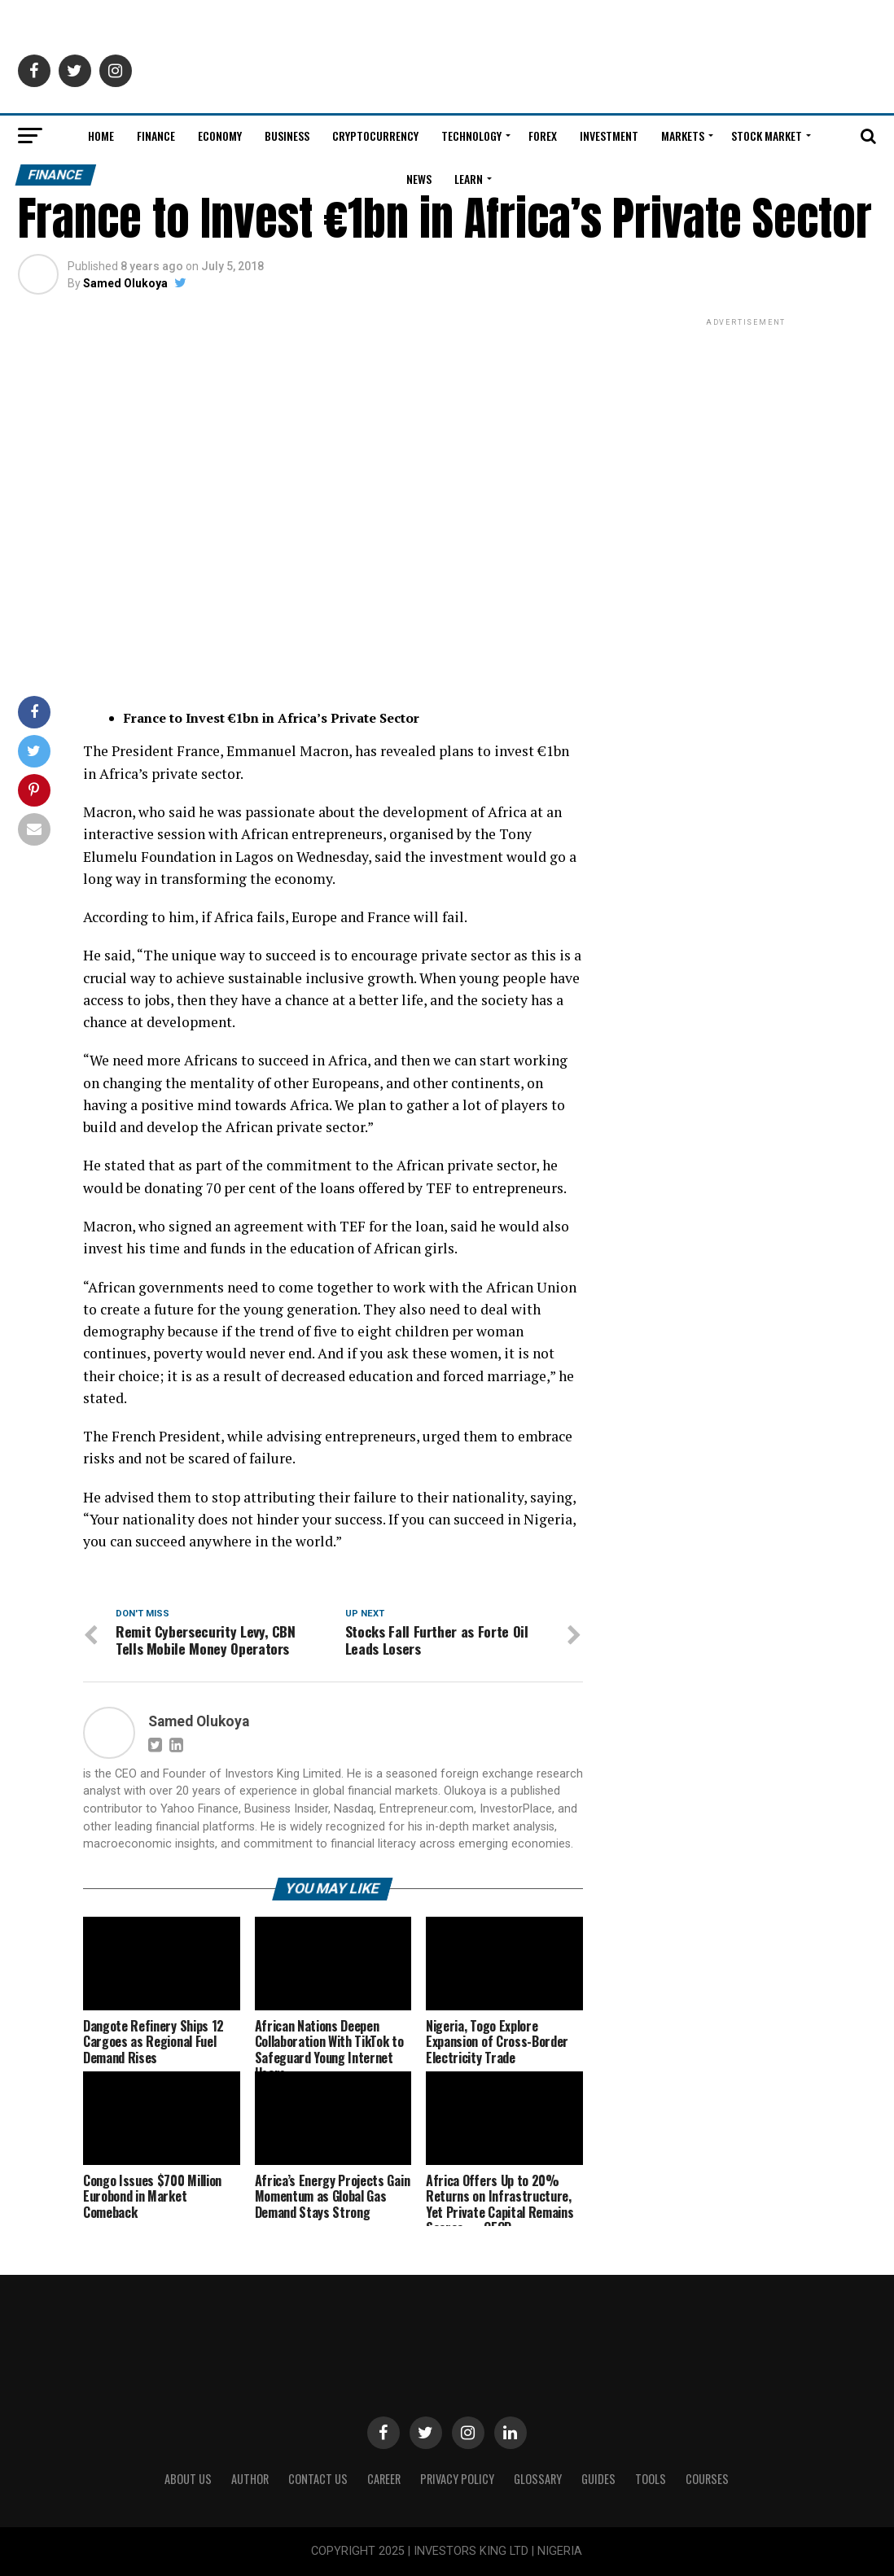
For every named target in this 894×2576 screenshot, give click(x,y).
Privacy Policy (457, 2478)
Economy (220, 135)
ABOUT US (188, 2478)
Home (101, 135)
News (419, 178)
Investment (609, 135)
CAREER (384, 2478)
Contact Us (318, 2478)
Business (287, 135)
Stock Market (766, 135)
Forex (542, 135)
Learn (468, 178)
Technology (471, 135)
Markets (682, 135)
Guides (598, 2478)
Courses (707, 2478)
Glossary (538, 2478)
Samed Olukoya (125, 283)
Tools (650, 2478)
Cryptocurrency (375, 135)
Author (250, 2478)
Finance (156, 135)
